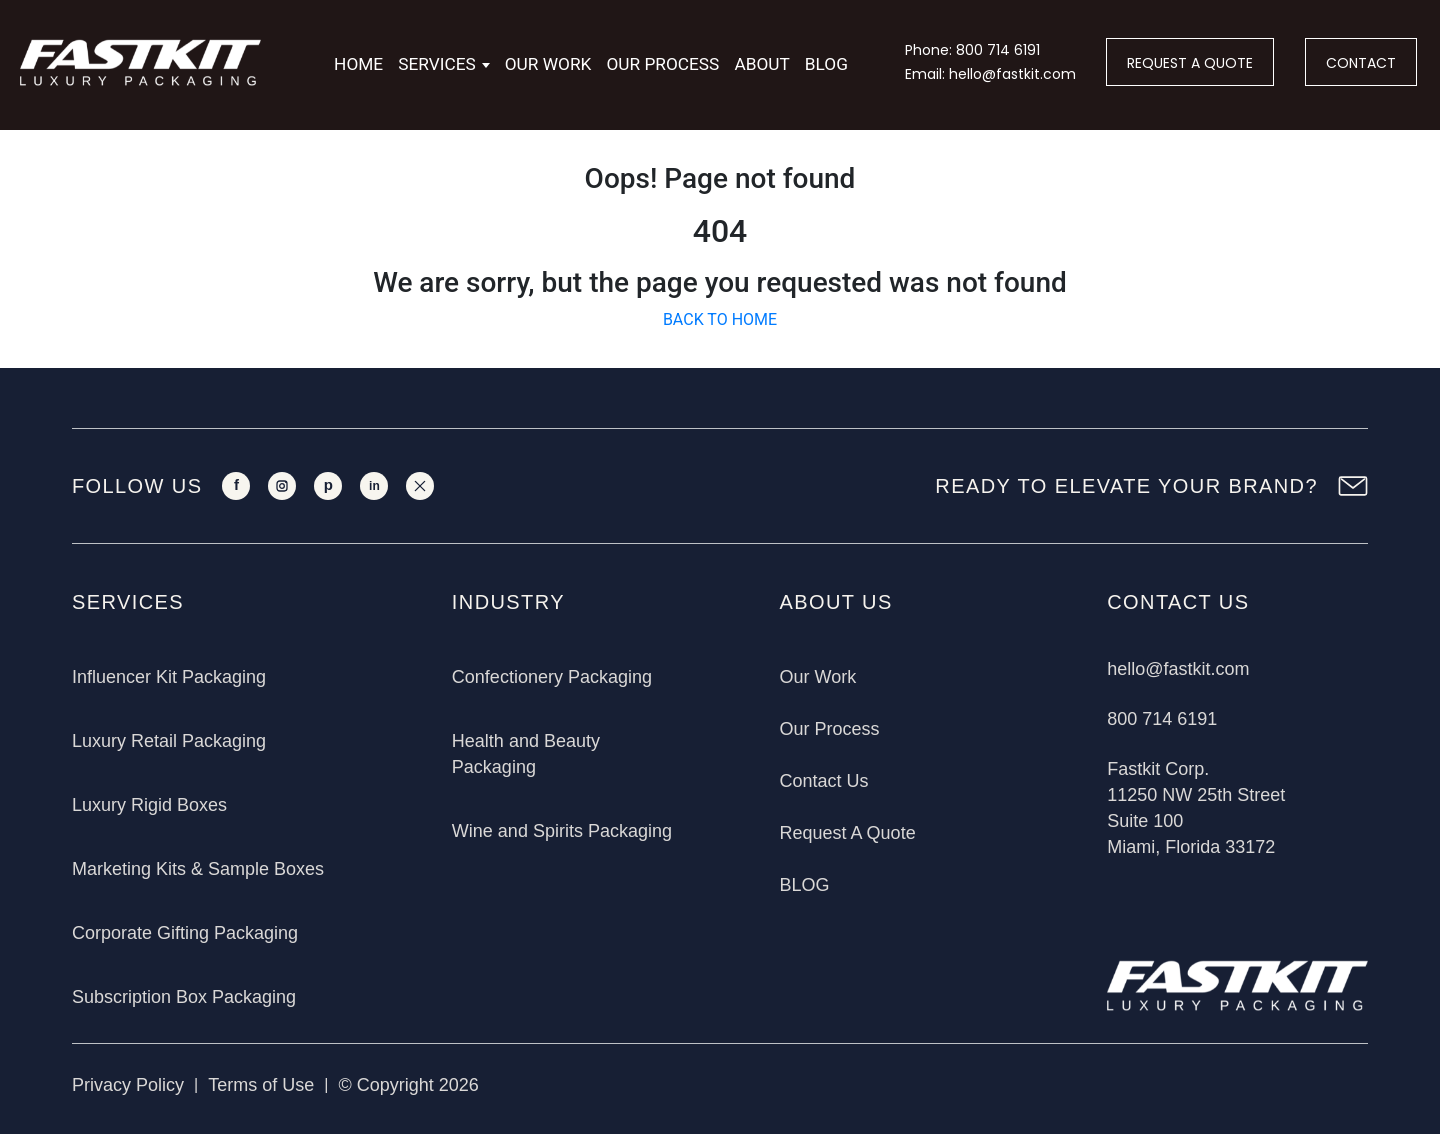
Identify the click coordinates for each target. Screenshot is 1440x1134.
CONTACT (1361, 63)
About (761, 64)
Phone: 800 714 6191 (972, 50)
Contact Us (824, 781)
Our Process (662, 64)
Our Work (548, 64)
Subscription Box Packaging (184, 997)
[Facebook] (236, 486)
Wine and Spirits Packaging (562, 831)
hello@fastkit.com (1178, 669)
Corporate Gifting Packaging (185, 933)
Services (437, 64)
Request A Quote (848, 833)
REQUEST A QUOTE (1190, 63)
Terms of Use (261, 1085)
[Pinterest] (328, 486)
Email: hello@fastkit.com (990, 74)
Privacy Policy (128, 1085)
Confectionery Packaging (552, 677)
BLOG (805, 885)
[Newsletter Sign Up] (1353, 486)
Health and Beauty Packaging (526, 754)
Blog (826, 64)
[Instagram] (282, 486)
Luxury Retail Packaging (169, 741)
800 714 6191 (1162, 719)
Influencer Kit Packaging (169, 677)
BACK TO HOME (720, 319)
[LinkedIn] (374, 486)
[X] (420, 486)
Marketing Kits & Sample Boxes (198, 869)
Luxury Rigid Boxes (149, 805)
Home (358, 64)
